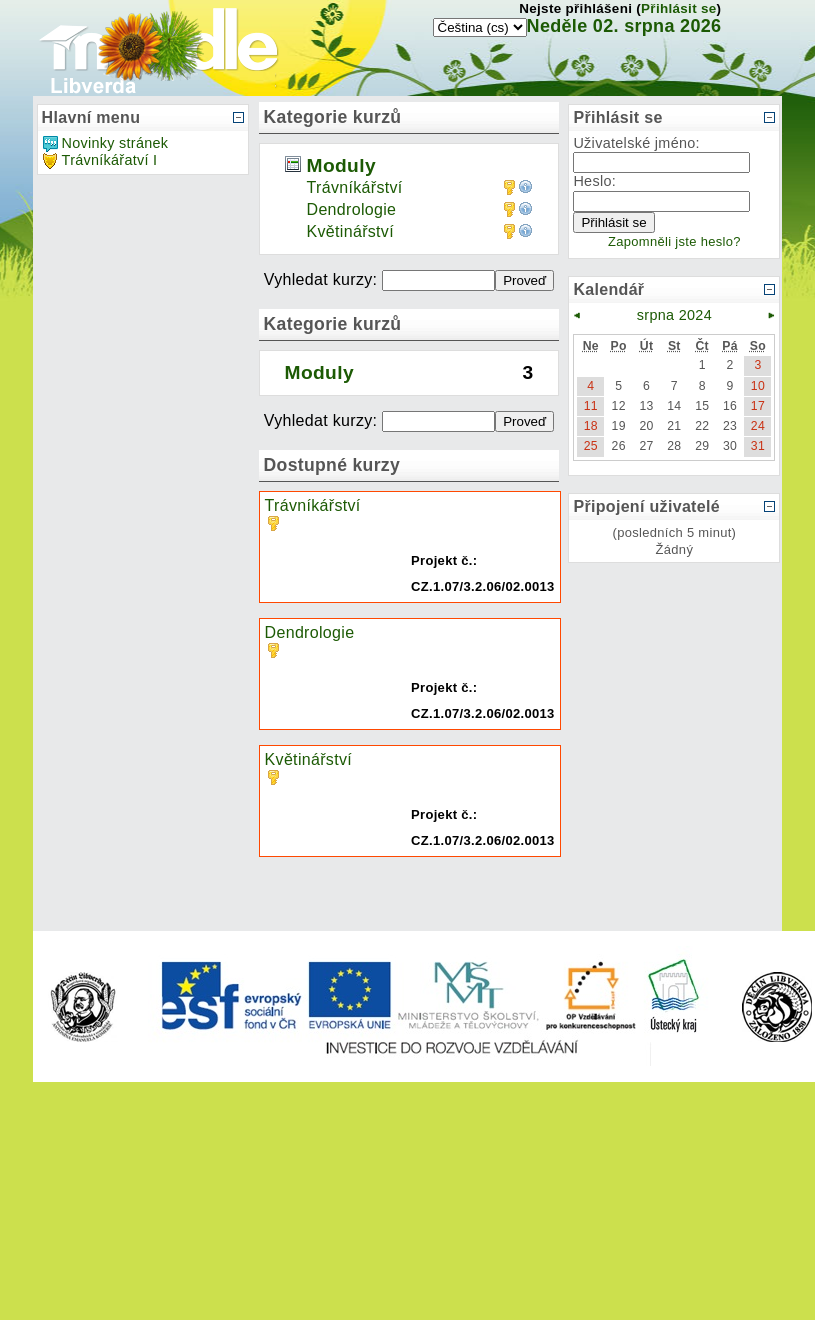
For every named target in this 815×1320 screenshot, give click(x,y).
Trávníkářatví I (110, 160)
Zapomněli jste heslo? (674, 241)
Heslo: (594, 181)
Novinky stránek (115, 143)
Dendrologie (352, 209)
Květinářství (350, 231)
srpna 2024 (674, 315)
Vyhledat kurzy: (323, 279)
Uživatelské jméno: (636, 143)
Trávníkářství (355, 187)
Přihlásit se (679, 8)
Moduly (341, 165)
